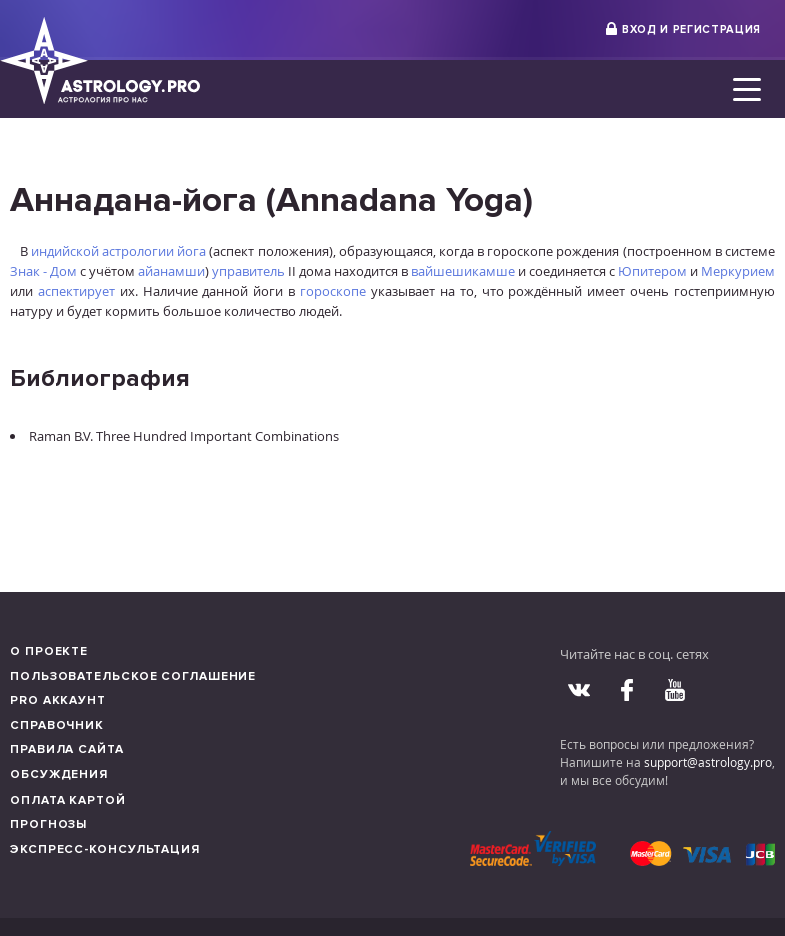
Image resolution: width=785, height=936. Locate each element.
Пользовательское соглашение (133, 676)
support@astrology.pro (708, 762)
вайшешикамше (463, 271)
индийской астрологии (102, 251)
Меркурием (738, 271)
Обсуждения (59, 774)
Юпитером (652, 271)
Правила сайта (67, 749)
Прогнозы (48, 824)
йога (191, 251)
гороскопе (333, 291)
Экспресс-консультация (105, 849)
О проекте (49, 651)
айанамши (171, 271)
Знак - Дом (43, 271)
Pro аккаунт (58, 700)
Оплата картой (68, 800)
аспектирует (76, 291)
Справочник (57, 725)
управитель (248, 271)
